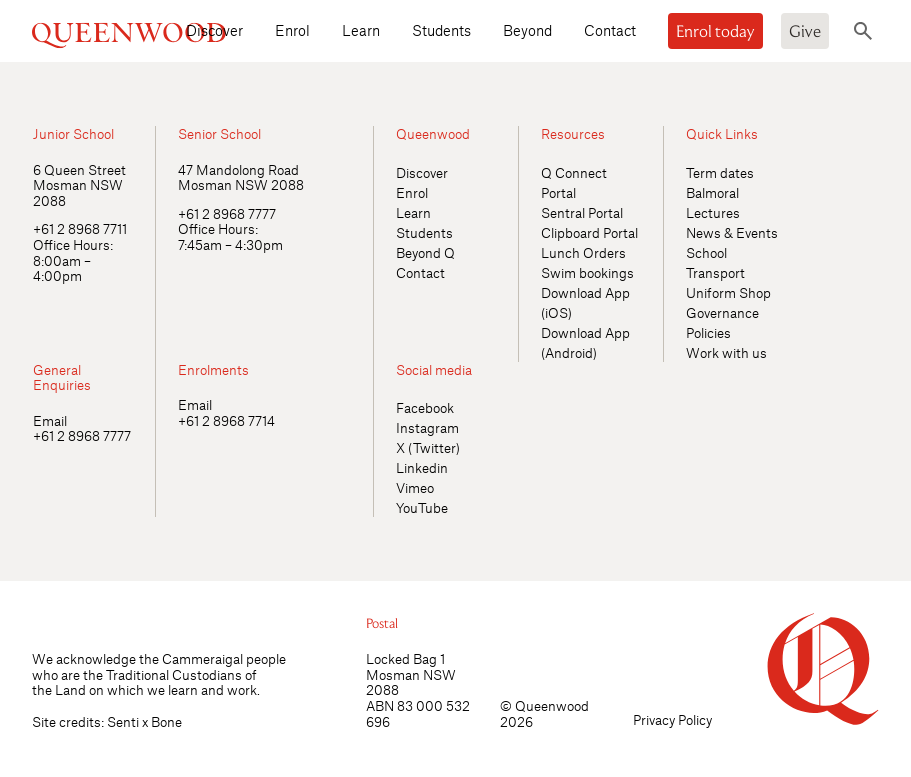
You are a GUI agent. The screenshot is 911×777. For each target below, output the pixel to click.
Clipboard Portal (589, 232)
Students (441, 30)
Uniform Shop (728, 292)
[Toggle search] (863, 31)
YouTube (422, 507)
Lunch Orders (583, 252)
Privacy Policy (672, 719)
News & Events (732, 232)
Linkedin (422, 467)
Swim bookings (587, 272)
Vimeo (415, 487)
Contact (610, 30)
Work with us (726, 352)
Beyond (527, 30)
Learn (361, 30)
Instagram (427, 427)
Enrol (292, 30)
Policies (708, 332)
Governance (722, 312)
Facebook (425, 407)
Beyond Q (425, 252)
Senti (123, 721)
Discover (214, 30)
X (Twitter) (428, 447)
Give (805, 31)
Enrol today (715, 31)
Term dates (720, 172)
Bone (166, 721)
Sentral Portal (582, 212)
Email (50, 420)
